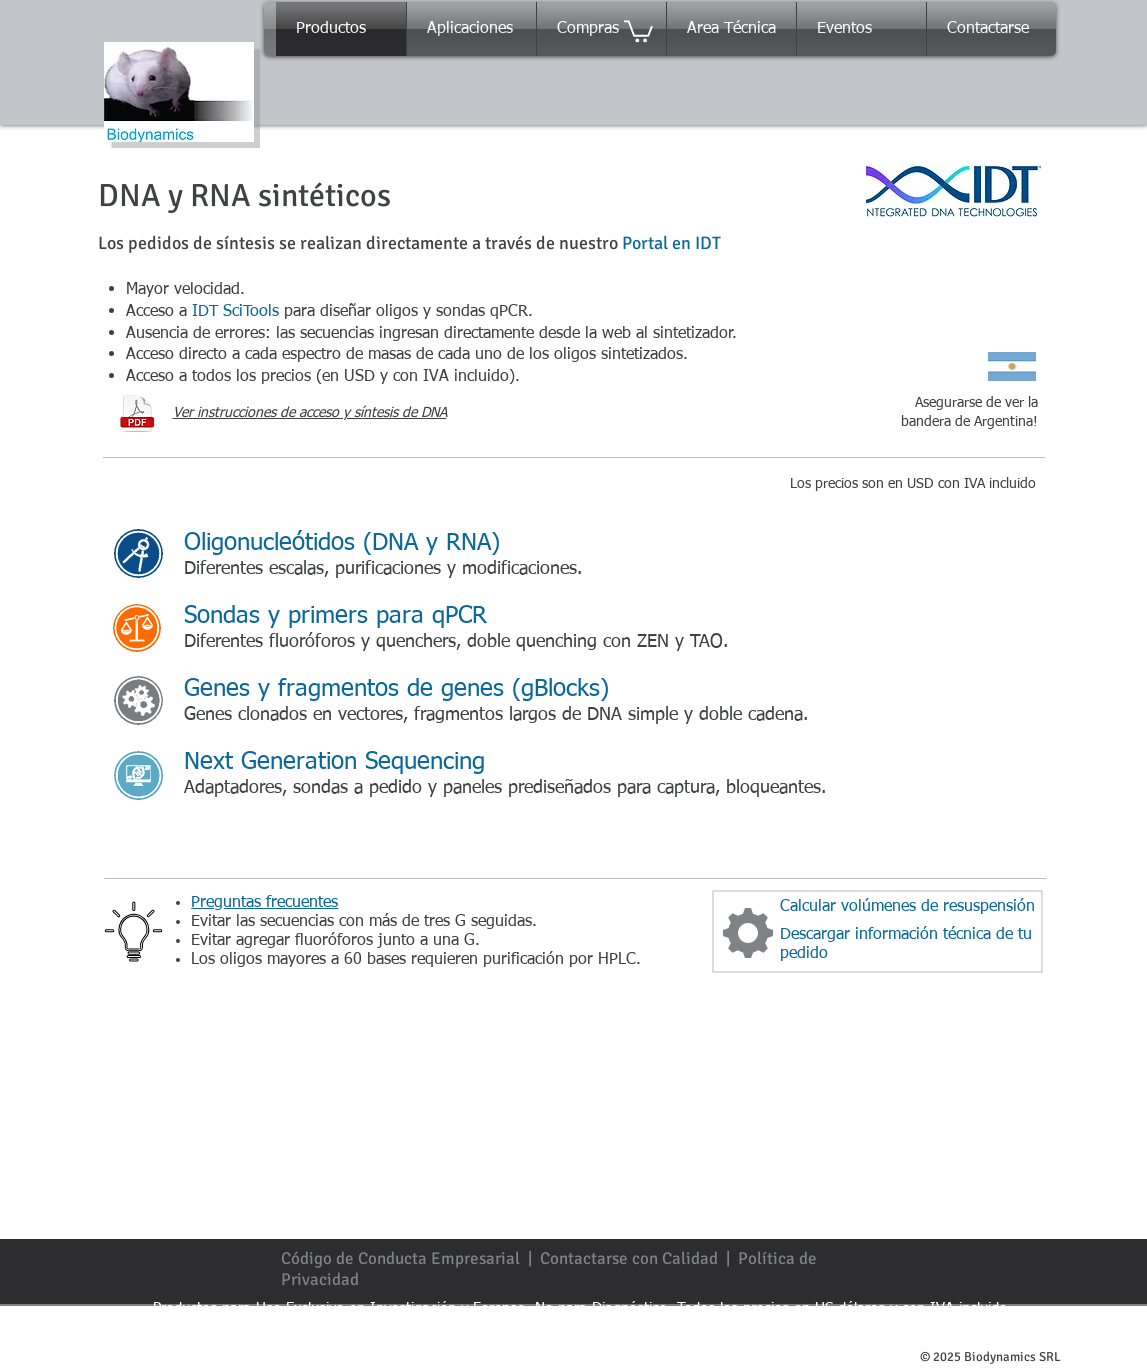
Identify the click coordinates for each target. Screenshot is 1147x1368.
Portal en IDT (671, 243)
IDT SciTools (235, 312)
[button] (638, 30)
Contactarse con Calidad (629, 1258)
